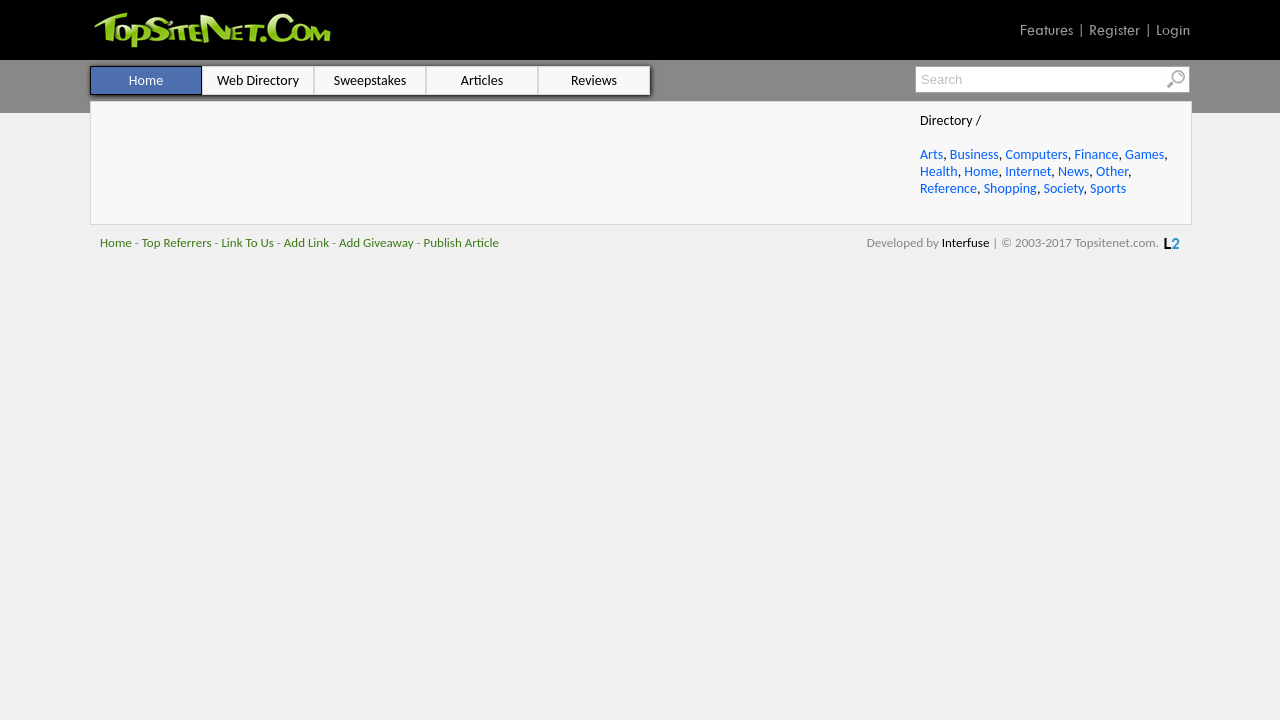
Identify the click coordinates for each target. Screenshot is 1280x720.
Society (1064, 188)
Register (1114, 30)
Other (1112, 171)
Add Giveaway (376, 242)
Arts (931, 154)
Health (939, 171)
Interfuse (966, 242)
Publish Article (461, 242)
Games (1144, 154)
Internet (1028, 171)
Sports (1108, 188)
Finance (1096, 154)
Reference (948, 188)
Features (1046, 30)
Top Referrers (177, 242)
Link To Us (247, 242)
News (1073, 171)
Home (981, 171)
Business (974, 154)
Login (1173, 30)
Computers (1036, 154)
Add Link (306, 242)
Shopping (1010, 188)
